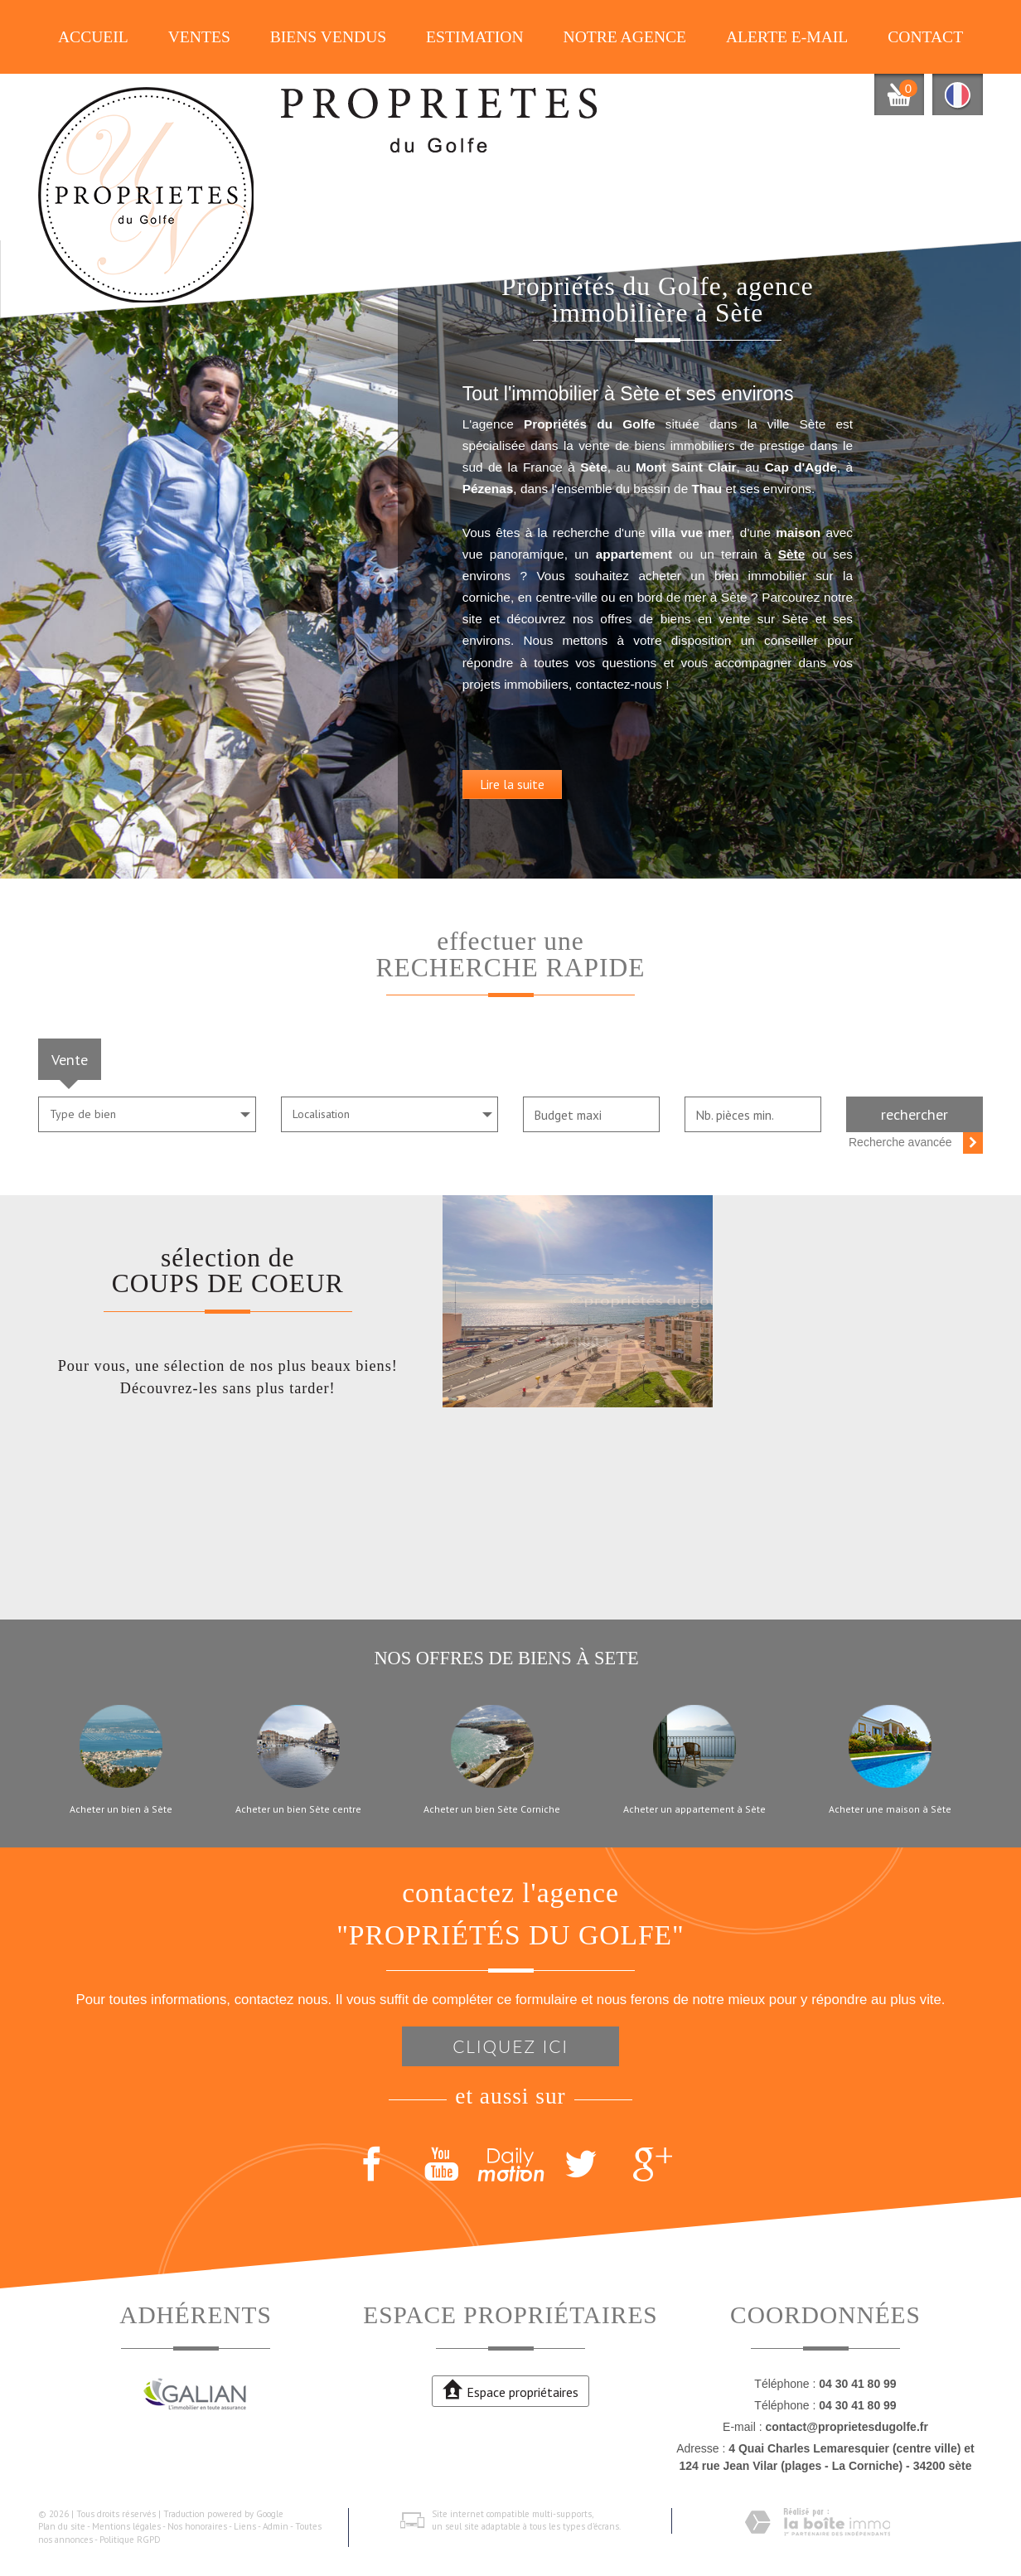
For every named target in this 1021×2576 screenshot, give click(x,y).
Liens (245, 2526)
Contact (925, 37)
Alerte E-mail (787, 37)
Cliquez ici (510, 2046)
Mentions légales (126, 2526)
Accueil (93, 37)
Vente (69, 1059)
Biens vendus (328, 37)
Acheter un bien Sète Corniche (491, 1809)
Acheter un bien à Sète (121, 1809)
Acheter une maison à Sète (890, 1809)
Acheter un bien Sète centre (298, 1809)
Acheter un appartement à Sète (694, 1809)
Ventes (199, 37)
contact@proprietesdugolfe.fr (846, 2426)
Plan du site (61, 2526)
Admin (275, 2526)
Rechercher (914, 1114)
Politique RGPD (130, 2539)
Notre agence (625, 37)
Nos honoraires (197, 2526)
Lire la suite (615, 854)
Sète (641, 602)
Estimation (475, 37)
